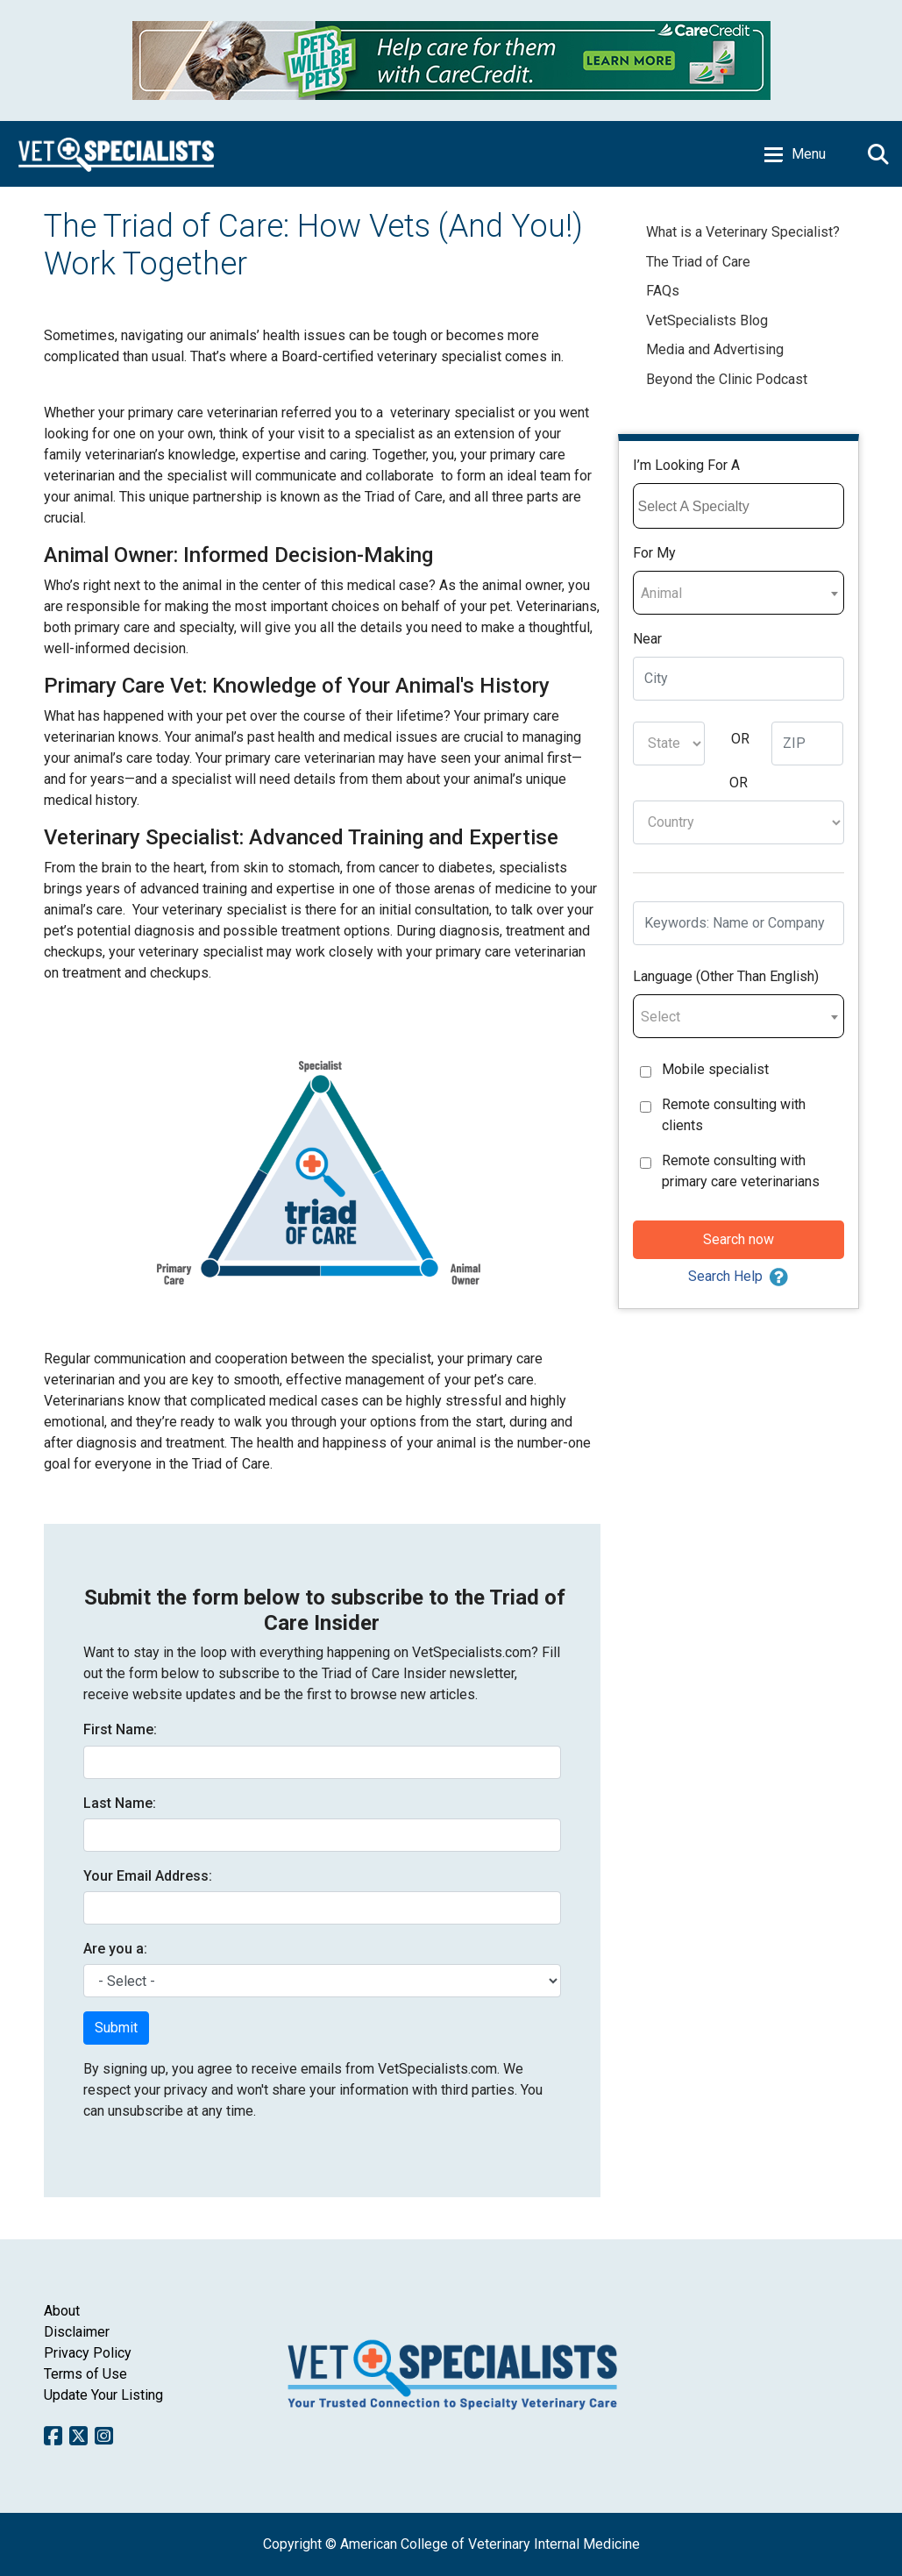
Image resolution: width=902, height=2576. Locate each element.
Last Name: (119, 1803)
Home (116, 154)
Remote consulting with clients (734, 1115)
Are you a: (115, 1948)
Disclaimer (77, 2331)
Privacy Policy (87, 2353)
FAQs (662, 290)
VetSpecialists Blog (708, 320)
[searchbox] (740, 507)
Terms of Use (85, 2374)
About (62, 2310)
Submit (116, 2027)
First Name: (120, 1729)
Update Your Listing (103, 2395)
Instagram (104, 2435)
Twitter (78, 2435)
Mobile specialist (715, 1069)
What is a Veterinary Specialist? (743, 232)
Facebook (53, 2435)
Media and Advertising (715, 349)
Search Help (725, 1276)
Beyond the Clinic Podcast (726, 379)
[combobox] (738, 506)
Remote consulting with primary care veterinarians (741, 1171)
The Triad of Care (698, 261)
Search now (738, 1239)
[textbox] (738, 594)
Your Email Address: (147, 1876)
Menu (809, 154)
